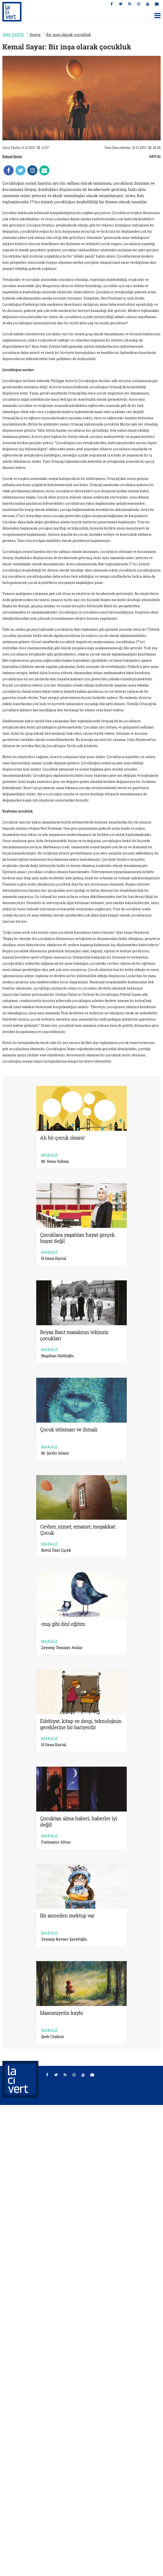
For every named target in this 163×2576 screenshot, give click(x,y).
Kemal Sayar (12, 156)
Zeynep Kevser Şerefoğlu (64, 1939)
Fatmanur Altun (56, 1842)
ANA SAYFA (13, 34)
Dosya (35, 34)
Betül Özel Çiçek (56, 1550)
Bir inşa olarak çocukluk (68, 34)
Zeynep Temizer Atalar (62, 1647)
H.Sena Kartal (53, 1258)
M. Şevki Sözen (55, 1453)
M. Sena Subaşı (55, 1161)
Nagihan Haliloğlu (57, 1356)
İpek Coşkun (52, 2036)
